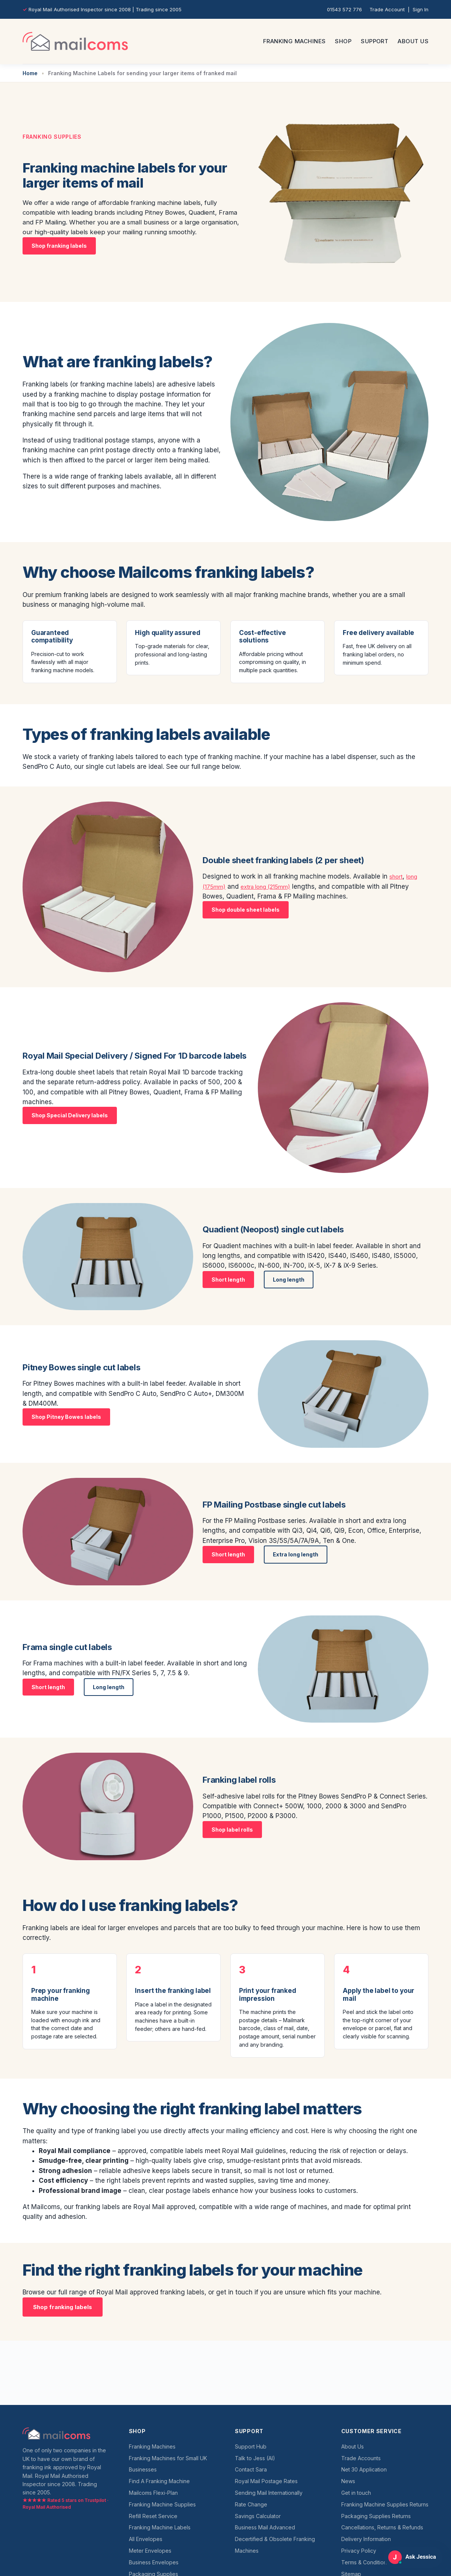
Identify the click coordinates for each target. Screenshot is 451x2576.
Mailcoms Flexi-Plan (153, 2493)
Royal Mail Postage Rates (266, 2481)
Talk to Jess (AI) (255, 2458)
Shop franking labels (59, 245)
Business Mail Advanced (265, 2527)
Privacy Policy (358, 2550)
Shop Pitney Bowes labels (66, 1417)
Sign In (420, 9)
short (397, 876)
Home (30, 73)
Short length (228, 1279)
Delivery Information (366, 2539)
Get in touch (356, 2493)
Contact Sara (251, 2469)
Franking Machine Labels (160, 2527)
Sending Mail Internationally (269, 2493)
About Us (413, 41)
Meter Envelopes (150, 2550)
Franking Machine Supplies (162, 2504)
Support (374, 41)
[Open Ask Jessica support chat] (413, 2557)
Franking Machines (294, 41)
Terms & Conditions (365, 2562)
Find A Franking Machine (159, 2481)
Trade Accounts (361, 2458)
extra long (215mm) (273, 886)
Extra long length (295, 1554)
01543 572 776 (344, 9)
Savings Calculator (258, 2516)
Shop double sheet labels (246, 909)
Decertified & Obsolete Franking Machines (275, 2545)
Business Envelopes (154, 2562)
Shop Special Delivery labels (70, 1115)
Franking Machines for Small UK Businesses (168, 2464)
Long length (288, 1279)
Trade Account (387, 9)
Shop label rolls (232, 1829)
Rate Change (251, 2504)
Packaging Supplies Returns (376, 2516)
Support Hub (250, 2446)
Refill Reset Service (153, 2516)
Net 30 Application (364, 2469)
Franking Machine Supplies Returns (384, 2504)
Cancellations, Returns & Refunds (382, 2527)
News (348, 2481)
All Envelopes (145, 2539)
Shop (343, 41)
